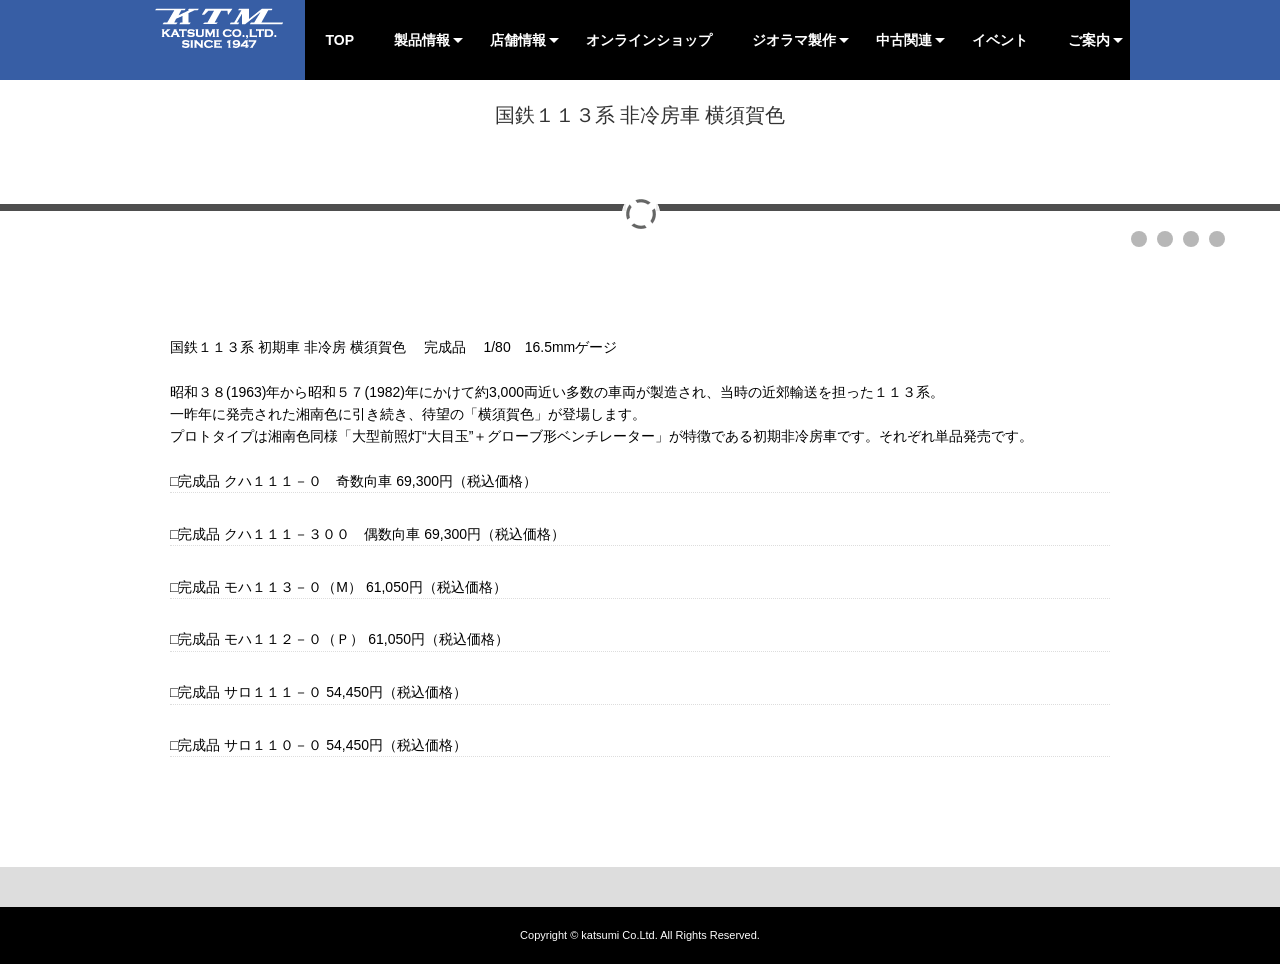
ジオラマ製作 (794, 40)
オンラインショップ (649, 40)
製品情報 (422, 40)
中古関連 (904, 40)
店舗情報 (518, 40)
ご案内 (1089, 40)
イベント (1000, 40)
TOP (339, 40)
